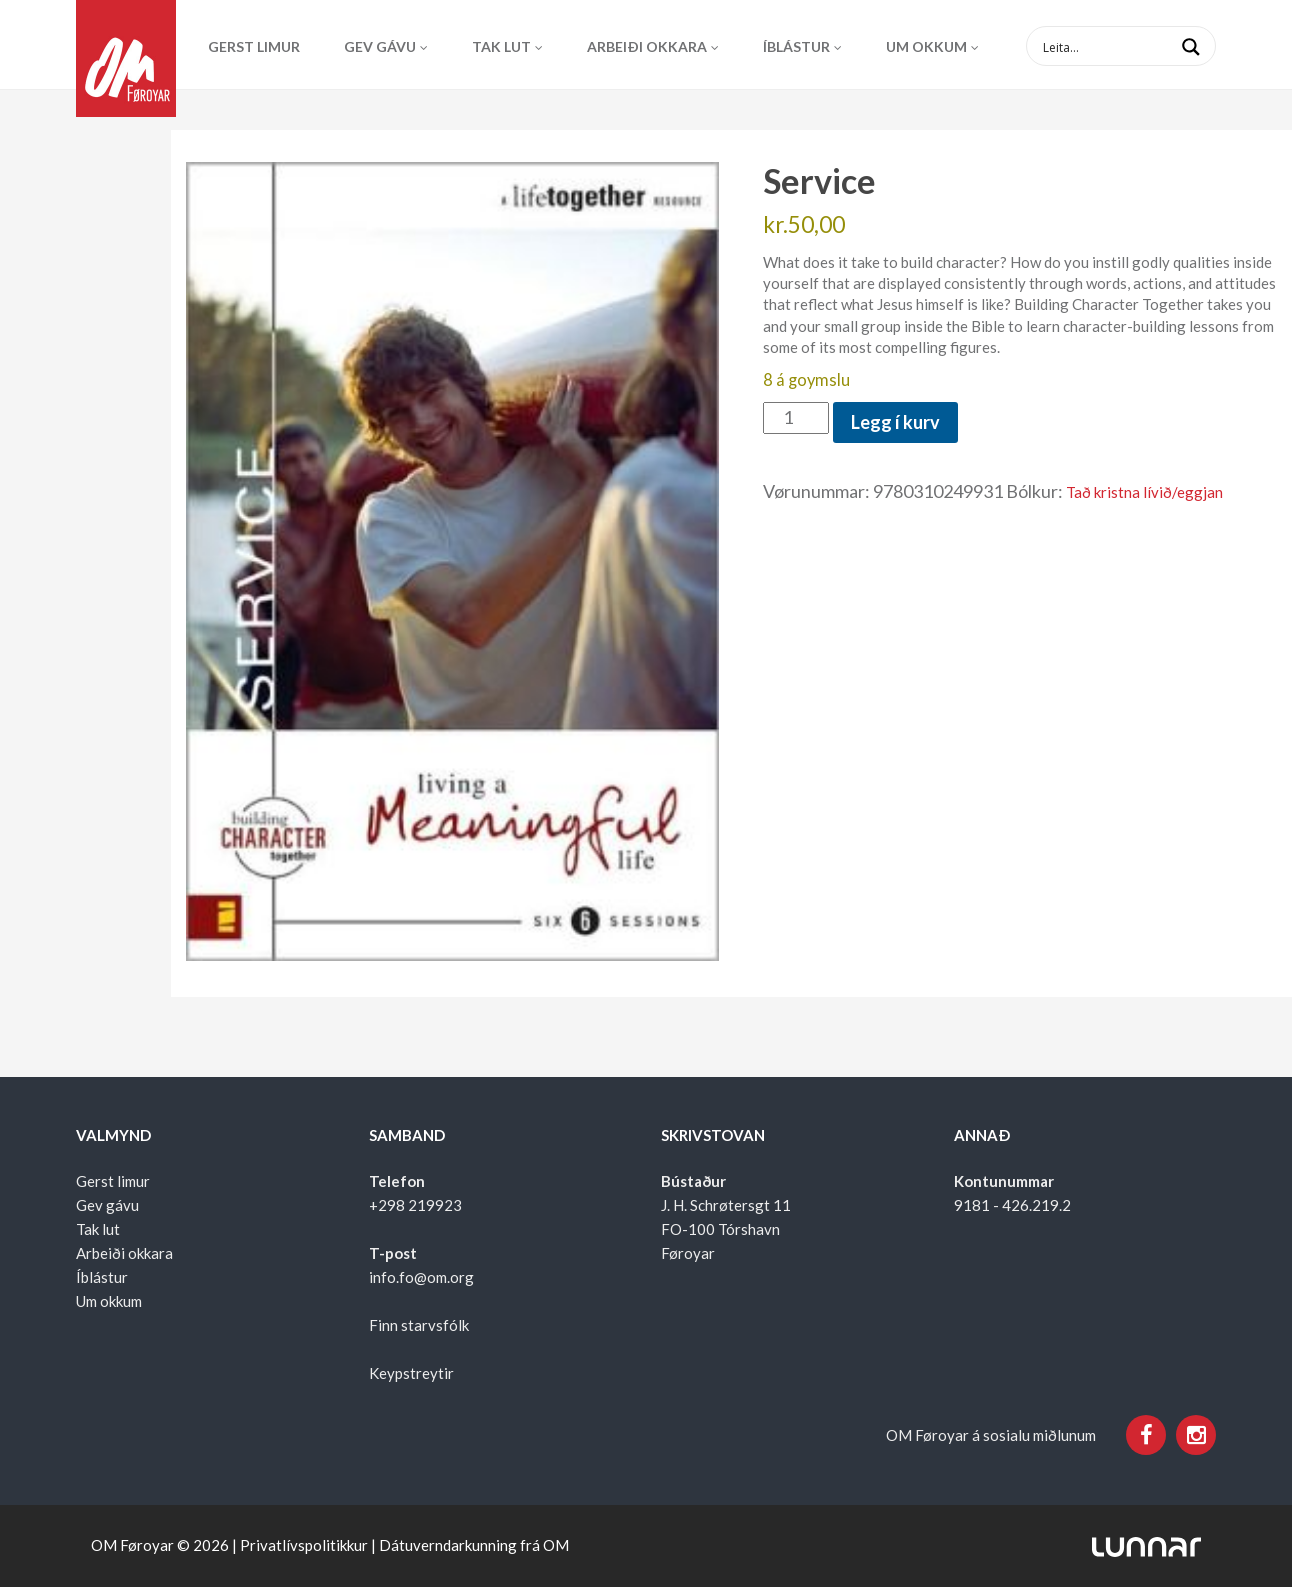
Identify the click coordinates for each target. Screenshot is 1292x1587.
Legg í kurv (895, 422)
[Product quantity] (795, 418)
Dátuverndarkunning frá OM (474, 1545)
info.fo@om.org (421, 1277)
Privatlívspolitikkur (304, 1545)
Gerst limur (254, 46)
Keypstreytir (411, 1373)
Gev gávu (380, 46)
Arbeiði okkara (647, 46)
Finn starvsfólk (419, 1325)
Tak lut (501, 46)
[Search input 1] (1137, 46)
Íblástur (796, 46)
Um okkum (926, 46)
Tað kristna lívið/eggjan (1144, 492)
